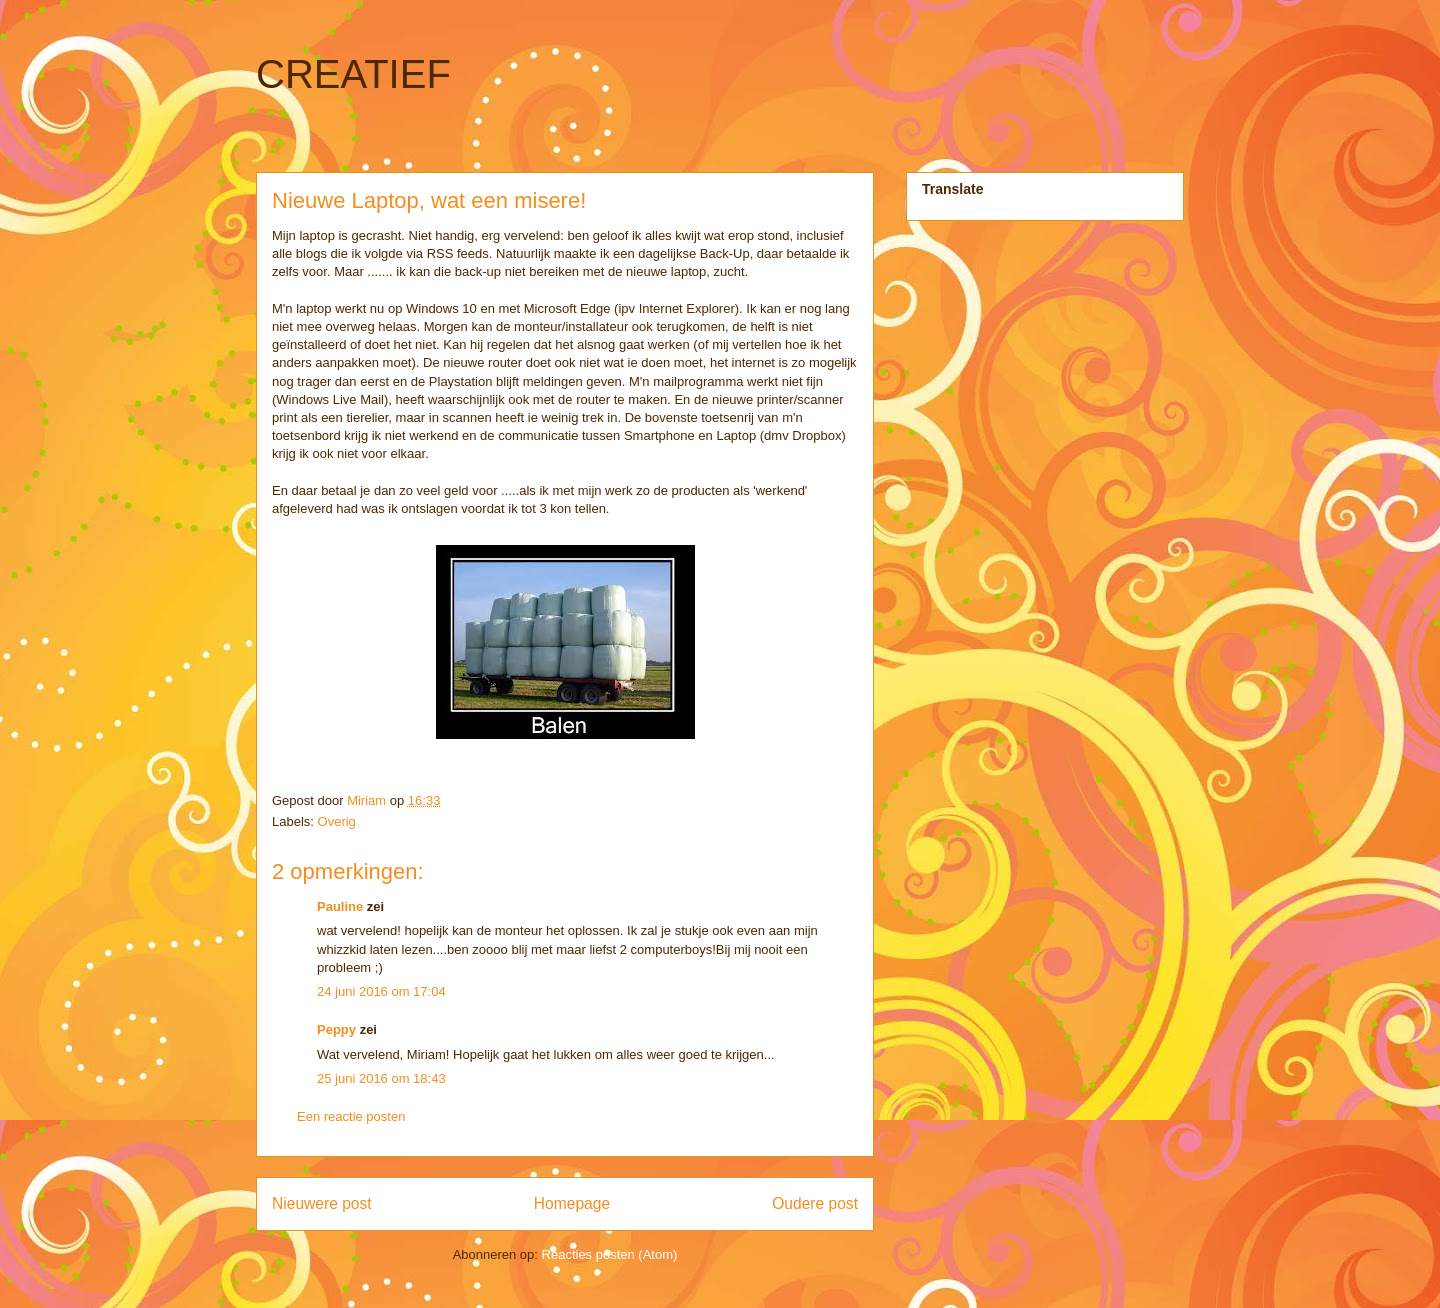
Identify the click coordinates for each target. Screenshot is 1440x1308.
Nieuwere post (322, 1203)
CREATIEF (353, 74)
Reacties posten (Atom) (610, 1254)
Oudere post (815, 1203)
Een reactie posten (351, 1116)
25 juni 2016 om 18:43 (381, 1078)
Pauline (340, 906)
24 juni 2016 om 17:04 (381, 991)
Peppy (336, 1029)
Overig (337, 821)
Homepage (572, 1203)
